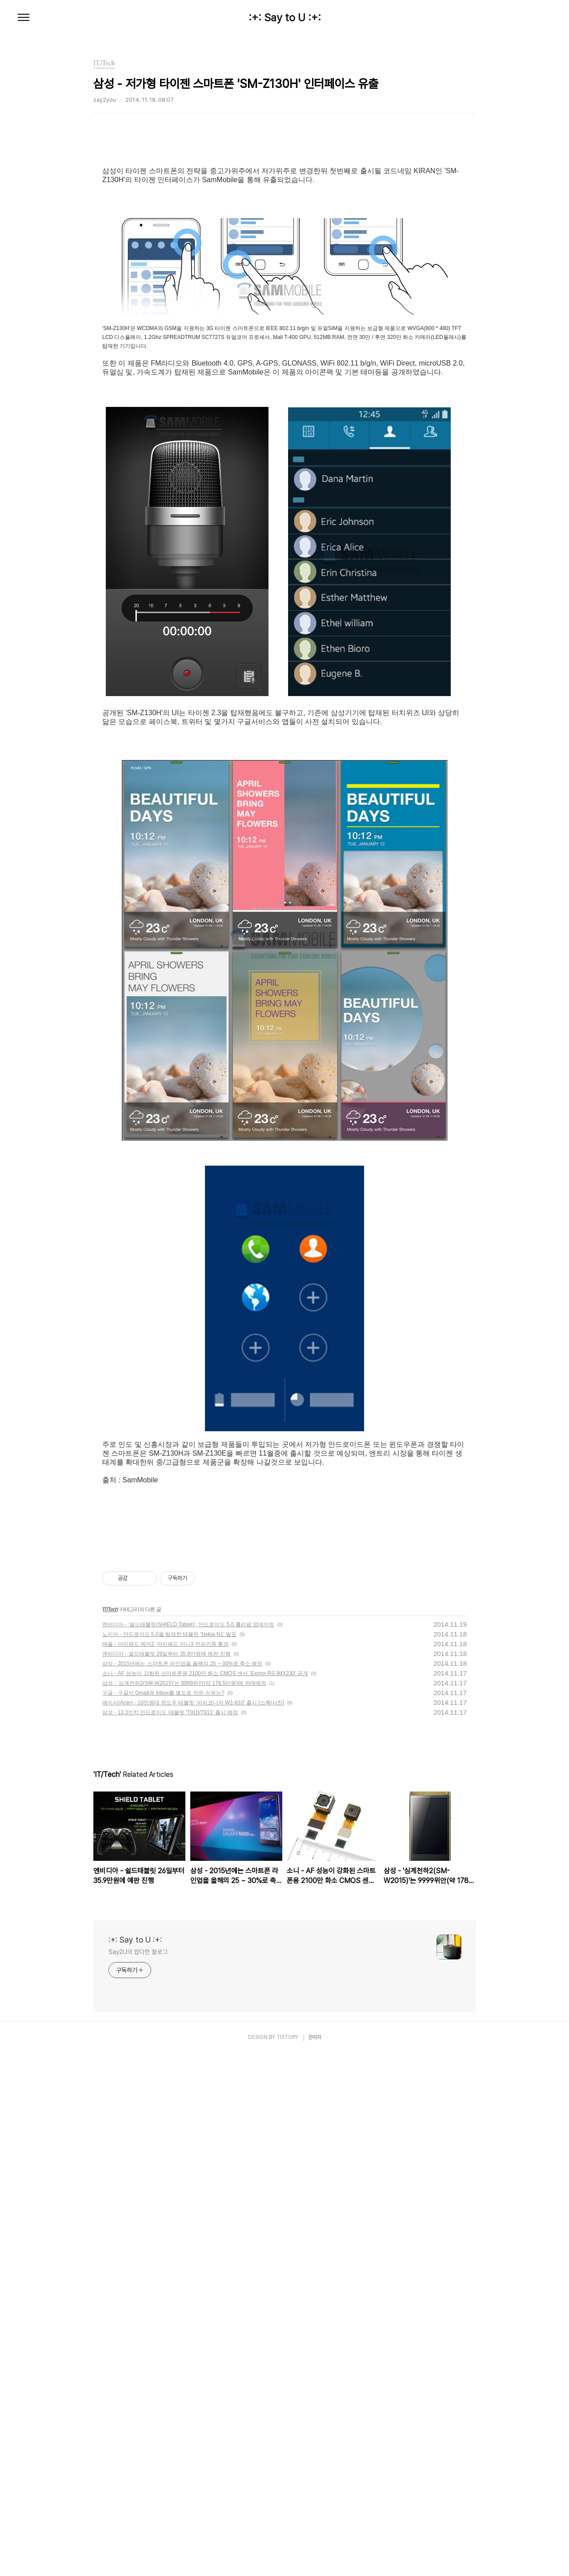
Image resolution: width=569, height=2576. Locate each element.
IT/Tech (110, 2007)
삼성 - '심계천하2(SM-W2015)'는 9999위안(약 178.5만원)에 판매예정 (184, 2081)
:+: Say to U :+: (284, 17)
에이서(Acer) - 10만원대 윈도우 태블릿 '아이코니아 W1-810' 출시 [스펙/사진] (193, 2100)
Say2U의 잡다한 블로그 (138, 2349)
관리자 (314, 2435)
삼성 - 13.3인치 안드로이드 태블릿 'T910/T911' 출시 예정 (170, 2110)
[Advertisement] (284, 1584)
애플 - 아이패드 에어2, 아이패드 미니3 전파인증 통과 (165, 2042)
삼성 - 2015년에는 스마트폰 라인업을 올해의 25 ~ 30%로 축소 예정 (182, 2061)
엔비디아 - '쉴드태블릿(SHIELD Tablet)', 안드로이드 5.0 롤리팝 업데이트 (188, 2022)
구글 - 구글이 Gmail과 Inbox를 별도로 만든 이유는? (163, 2090)
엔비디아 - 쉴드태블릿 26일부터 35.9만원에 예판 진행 (166, 2051)
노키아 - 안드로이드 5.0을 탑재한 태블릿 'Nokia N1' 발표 (169, 2032)
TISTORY (287, 2435)
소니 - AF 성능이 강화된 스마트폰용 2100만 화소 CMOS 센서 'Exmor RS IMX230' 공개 (205, 2071)
